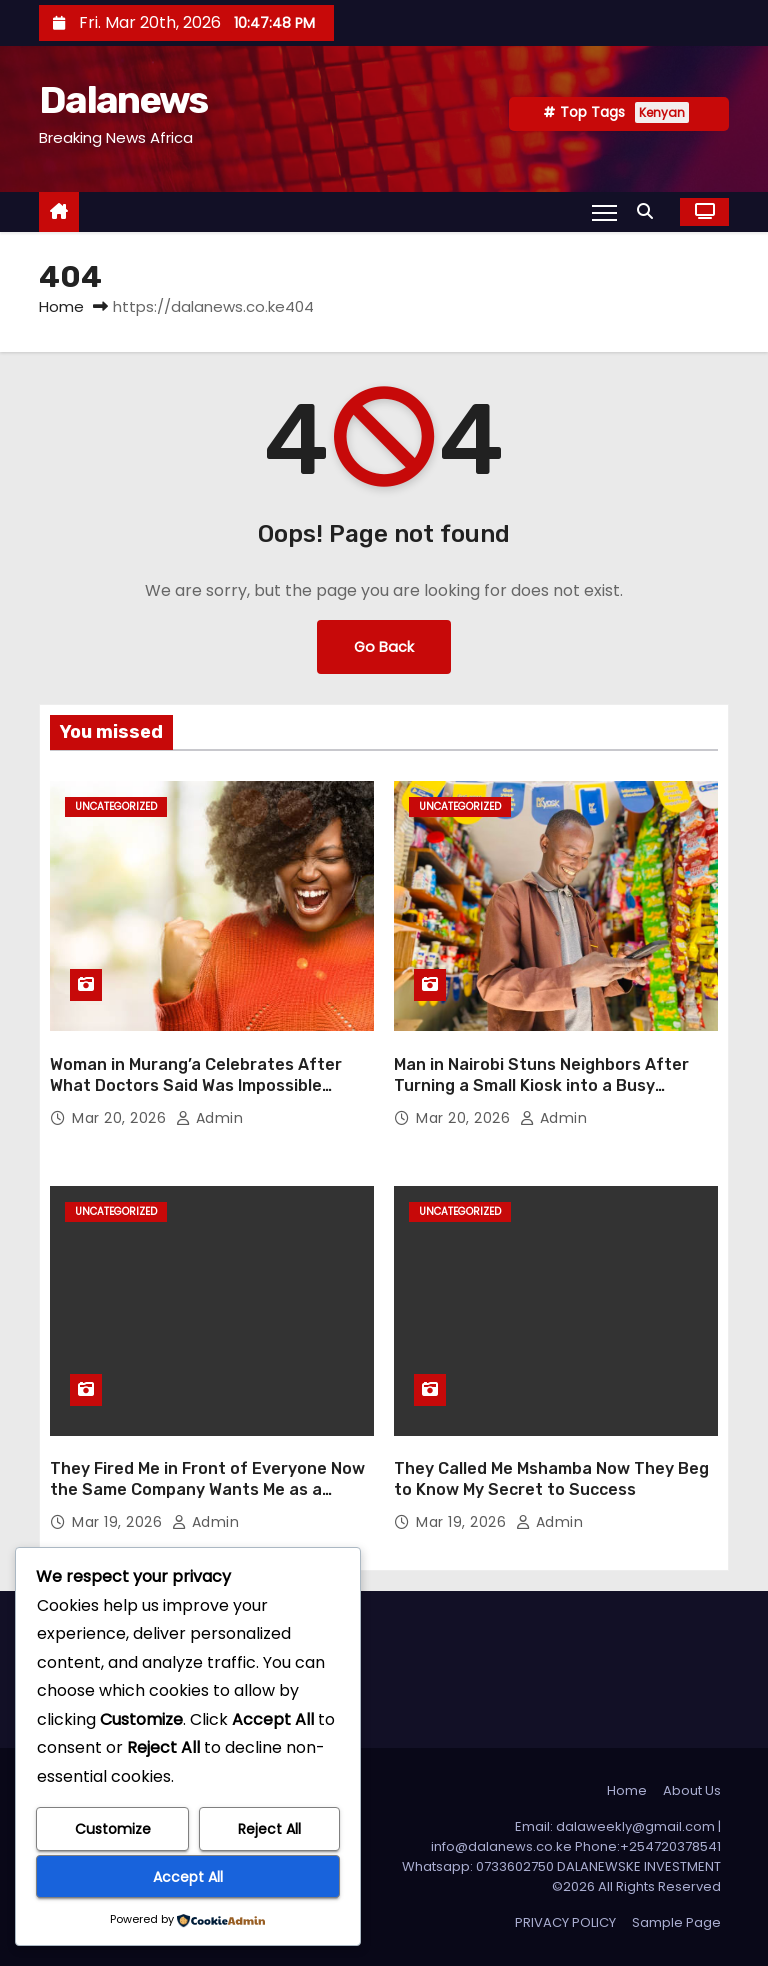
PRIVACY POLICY (565, 1922)
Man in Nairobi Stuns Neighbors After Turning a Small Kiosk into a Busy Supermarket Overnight (541, 1086)
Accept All (188, 1877)
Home (61, 306)
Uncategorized (116, 806)
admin (210, 1118)
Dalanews (123, 100)
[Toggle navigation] (604, 212)
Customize (113, 1829)
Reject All (269, 1829)
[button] (650, 211)
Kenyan (662, 112)
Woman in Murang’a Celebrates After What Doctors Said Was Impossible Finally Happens (196, 1086)
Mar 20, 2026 (121, 1118)
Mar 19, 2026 (119, 1522)
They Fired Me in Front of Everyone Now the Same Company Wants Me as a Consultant (207, 1490)
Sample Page (676, 1922)
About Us (692, 1790)
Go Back (384, 647)
